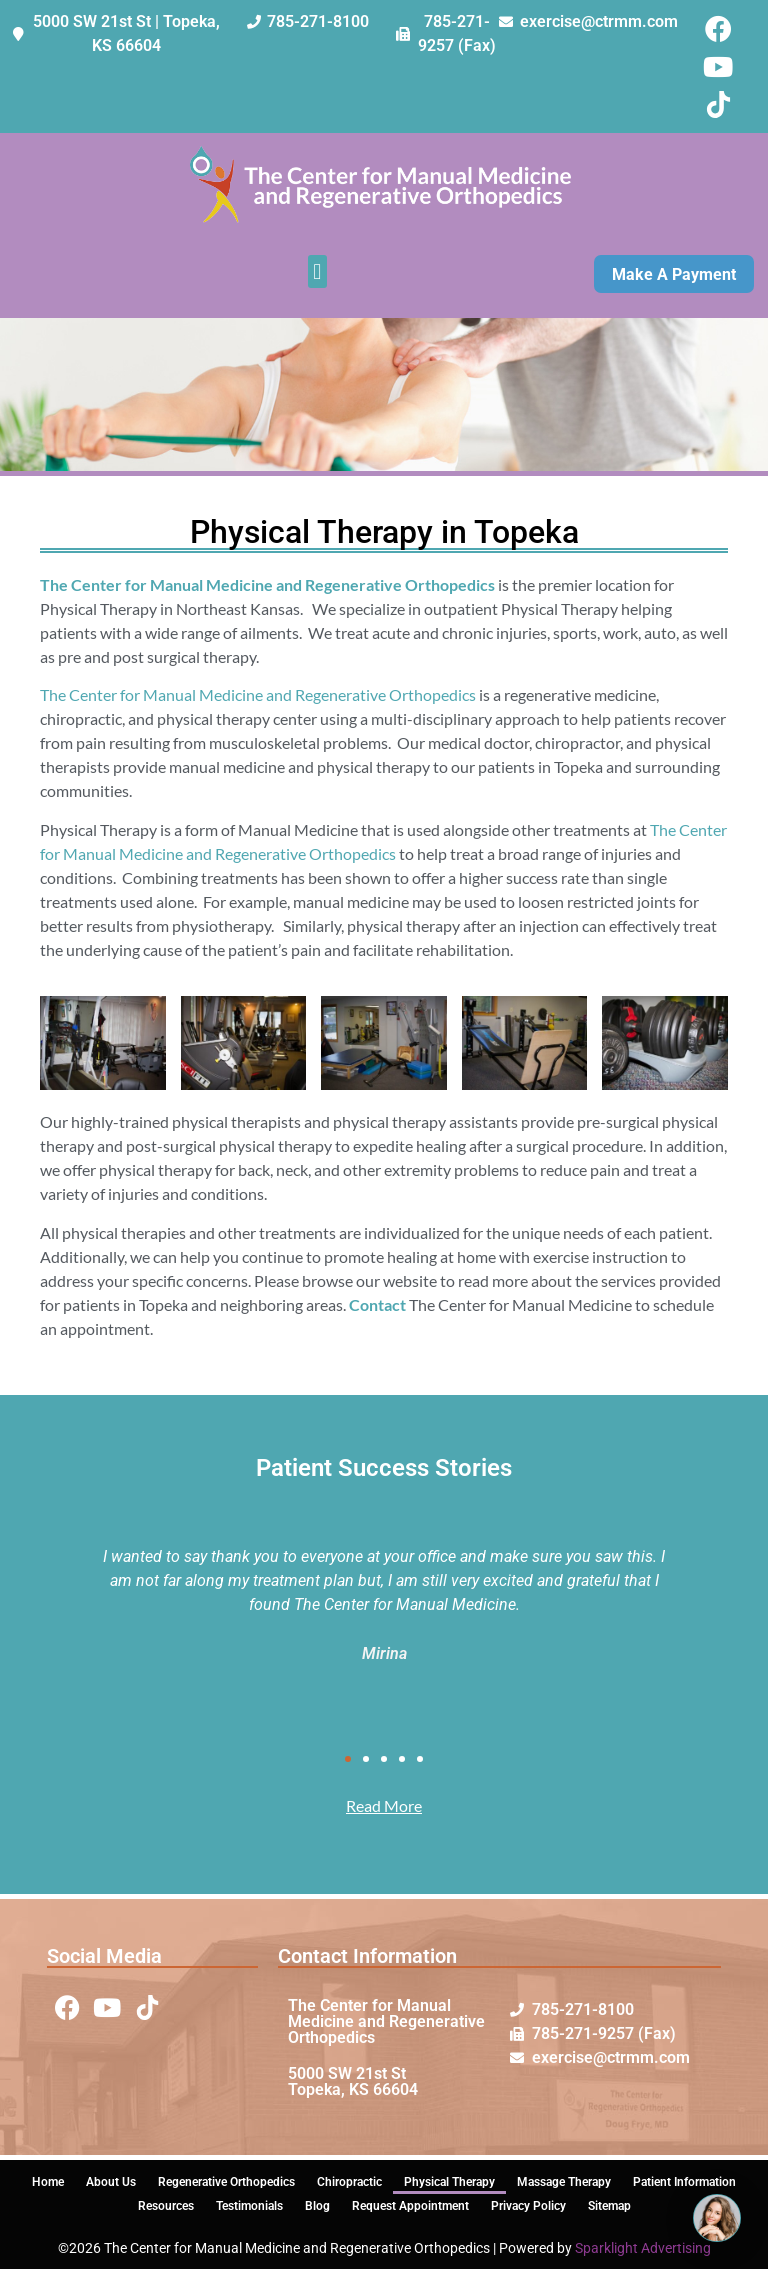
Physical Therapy (449, 2182)
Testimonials (249, 2206)
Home (48, 2182)
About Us (111, 2182)
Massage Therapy (564, 2182)
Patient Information (684, 2182)
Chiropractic (349, 2182)
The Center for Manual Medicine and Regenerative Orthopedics (258, 694)
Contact (377, 1304)
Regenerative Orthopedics (226, 2182)
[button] (317, 271)
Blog (317, 2206)
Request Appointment (410, 2206)
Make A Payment (674, 274)
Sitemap (609, 2206)
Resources (166, 2206)
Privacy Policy (528, 2206)
